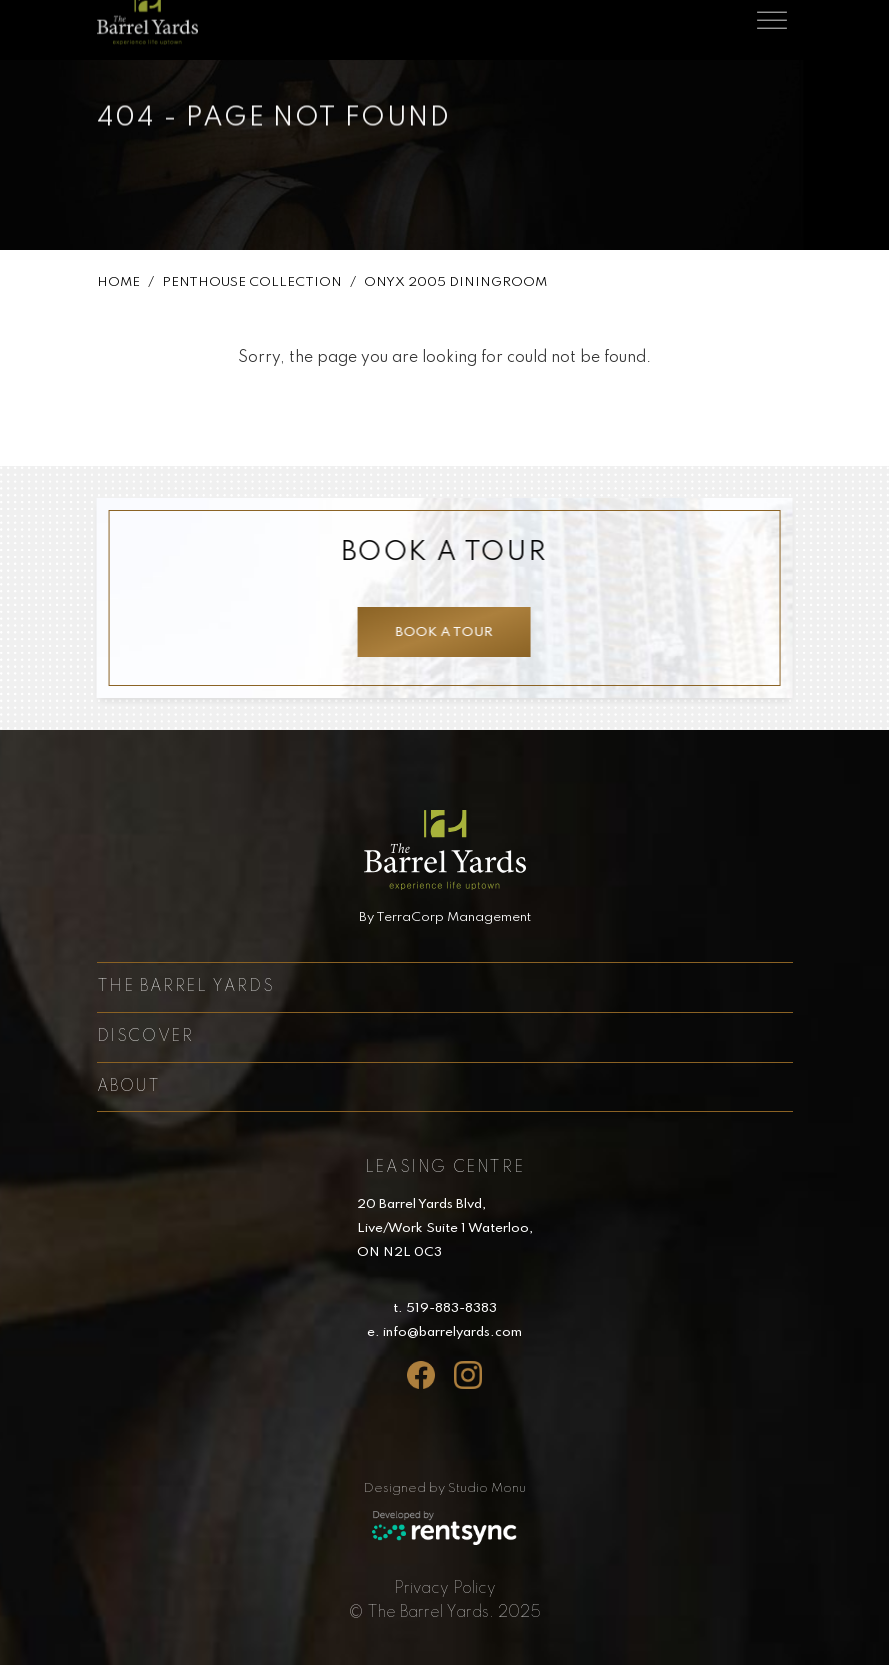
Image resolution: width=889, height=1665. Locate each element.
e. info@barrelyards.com (444, 1332)
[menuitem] (445, 1589)
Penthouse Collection (252, 286)
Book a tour (440, 632)
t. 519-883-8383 (445, 1308)
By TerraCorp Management (445, 917)
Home (118, 286)
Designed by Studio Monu (445, 1488)
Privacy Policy (445, 1589)
